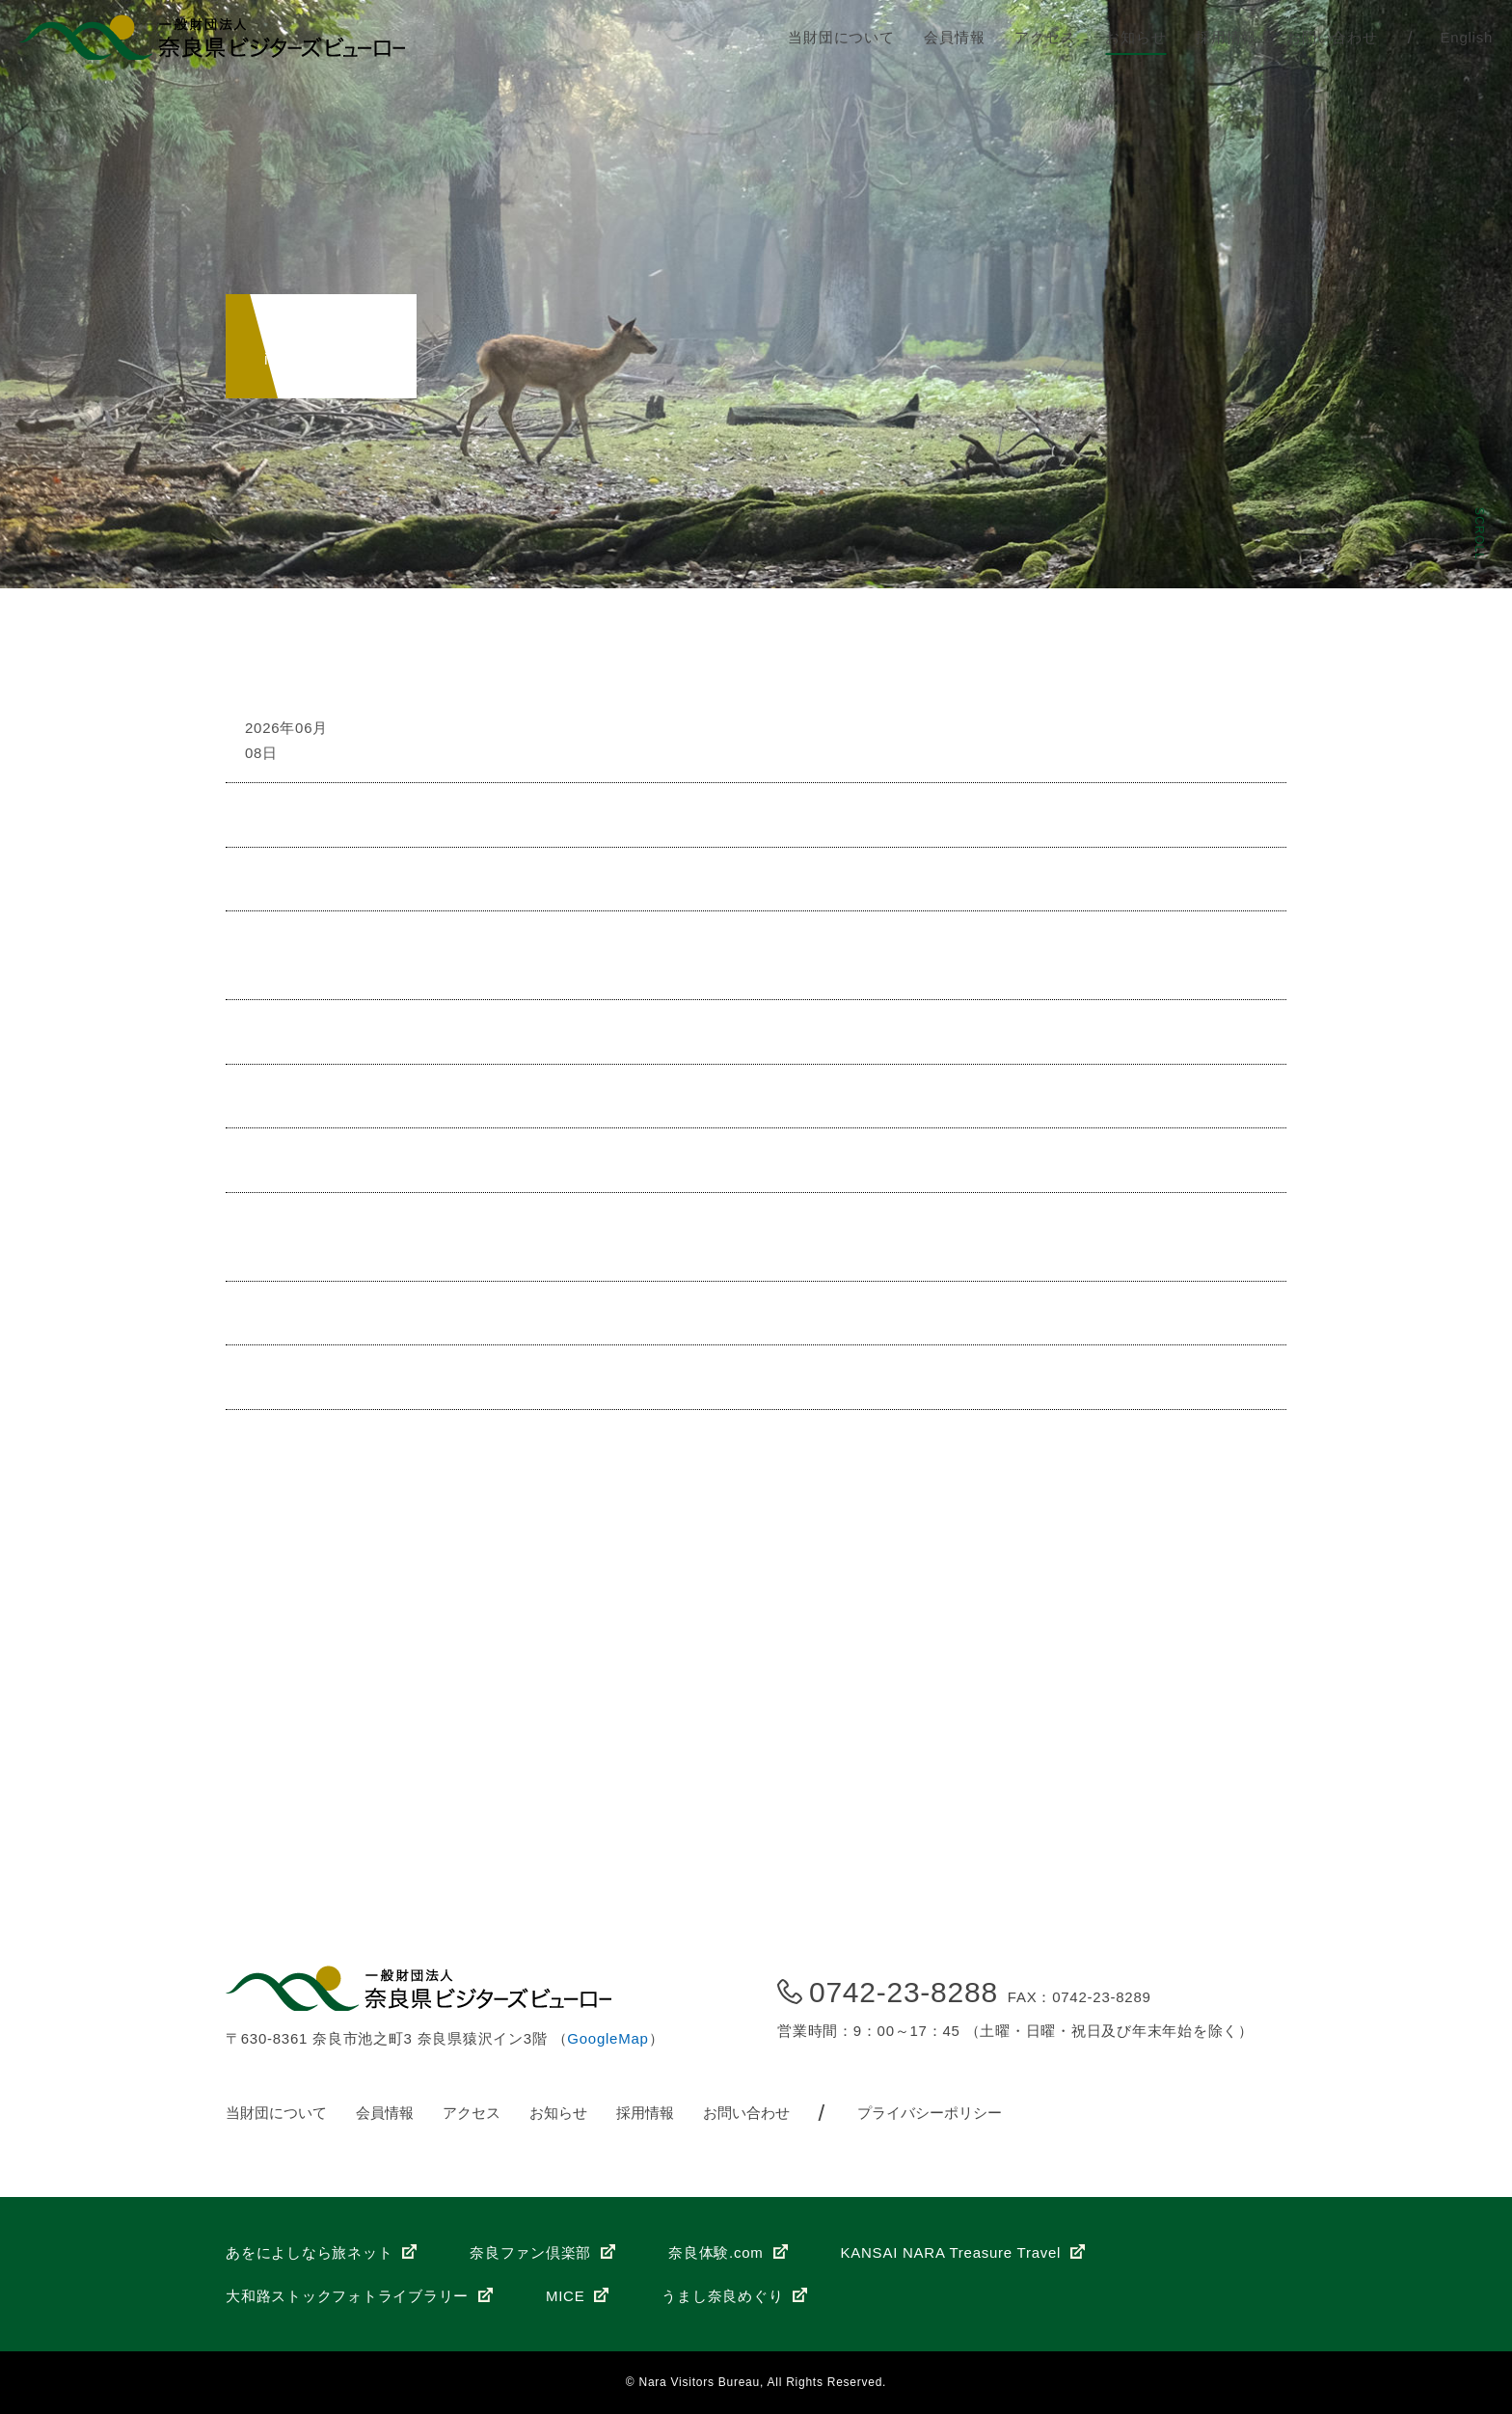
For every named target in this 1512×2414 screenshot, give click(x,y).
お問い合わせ (1332, 37)
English (1467, 37)
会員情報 (954, 37)
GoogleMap (607, 2038)
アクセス (1044, 37)
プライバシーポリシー (929, 2112)
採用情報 (1226, 37)
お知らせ (1135, 37)
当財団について (841, 37)
